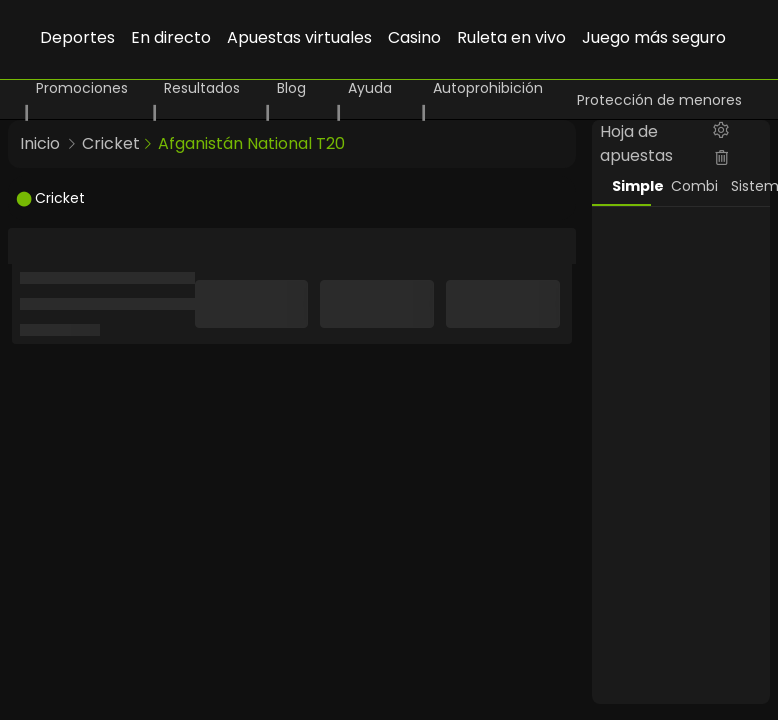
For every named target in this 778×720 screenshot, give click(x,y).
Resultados (202, 88)
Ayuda (370, 88)
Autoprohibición (488, 88)
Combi (691, 186)
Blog (291, 88)
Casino (414, 37)
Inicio (40, 143)
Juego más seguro (654, 37)
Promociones (82, 88)
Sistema (751, 186)
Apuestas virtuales (299, 37)
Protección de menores (659, 100)
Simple (632, 186)
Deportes (77, 37)
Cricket (111, 143)
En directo (171, 37)
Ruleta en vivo (511, 37)
